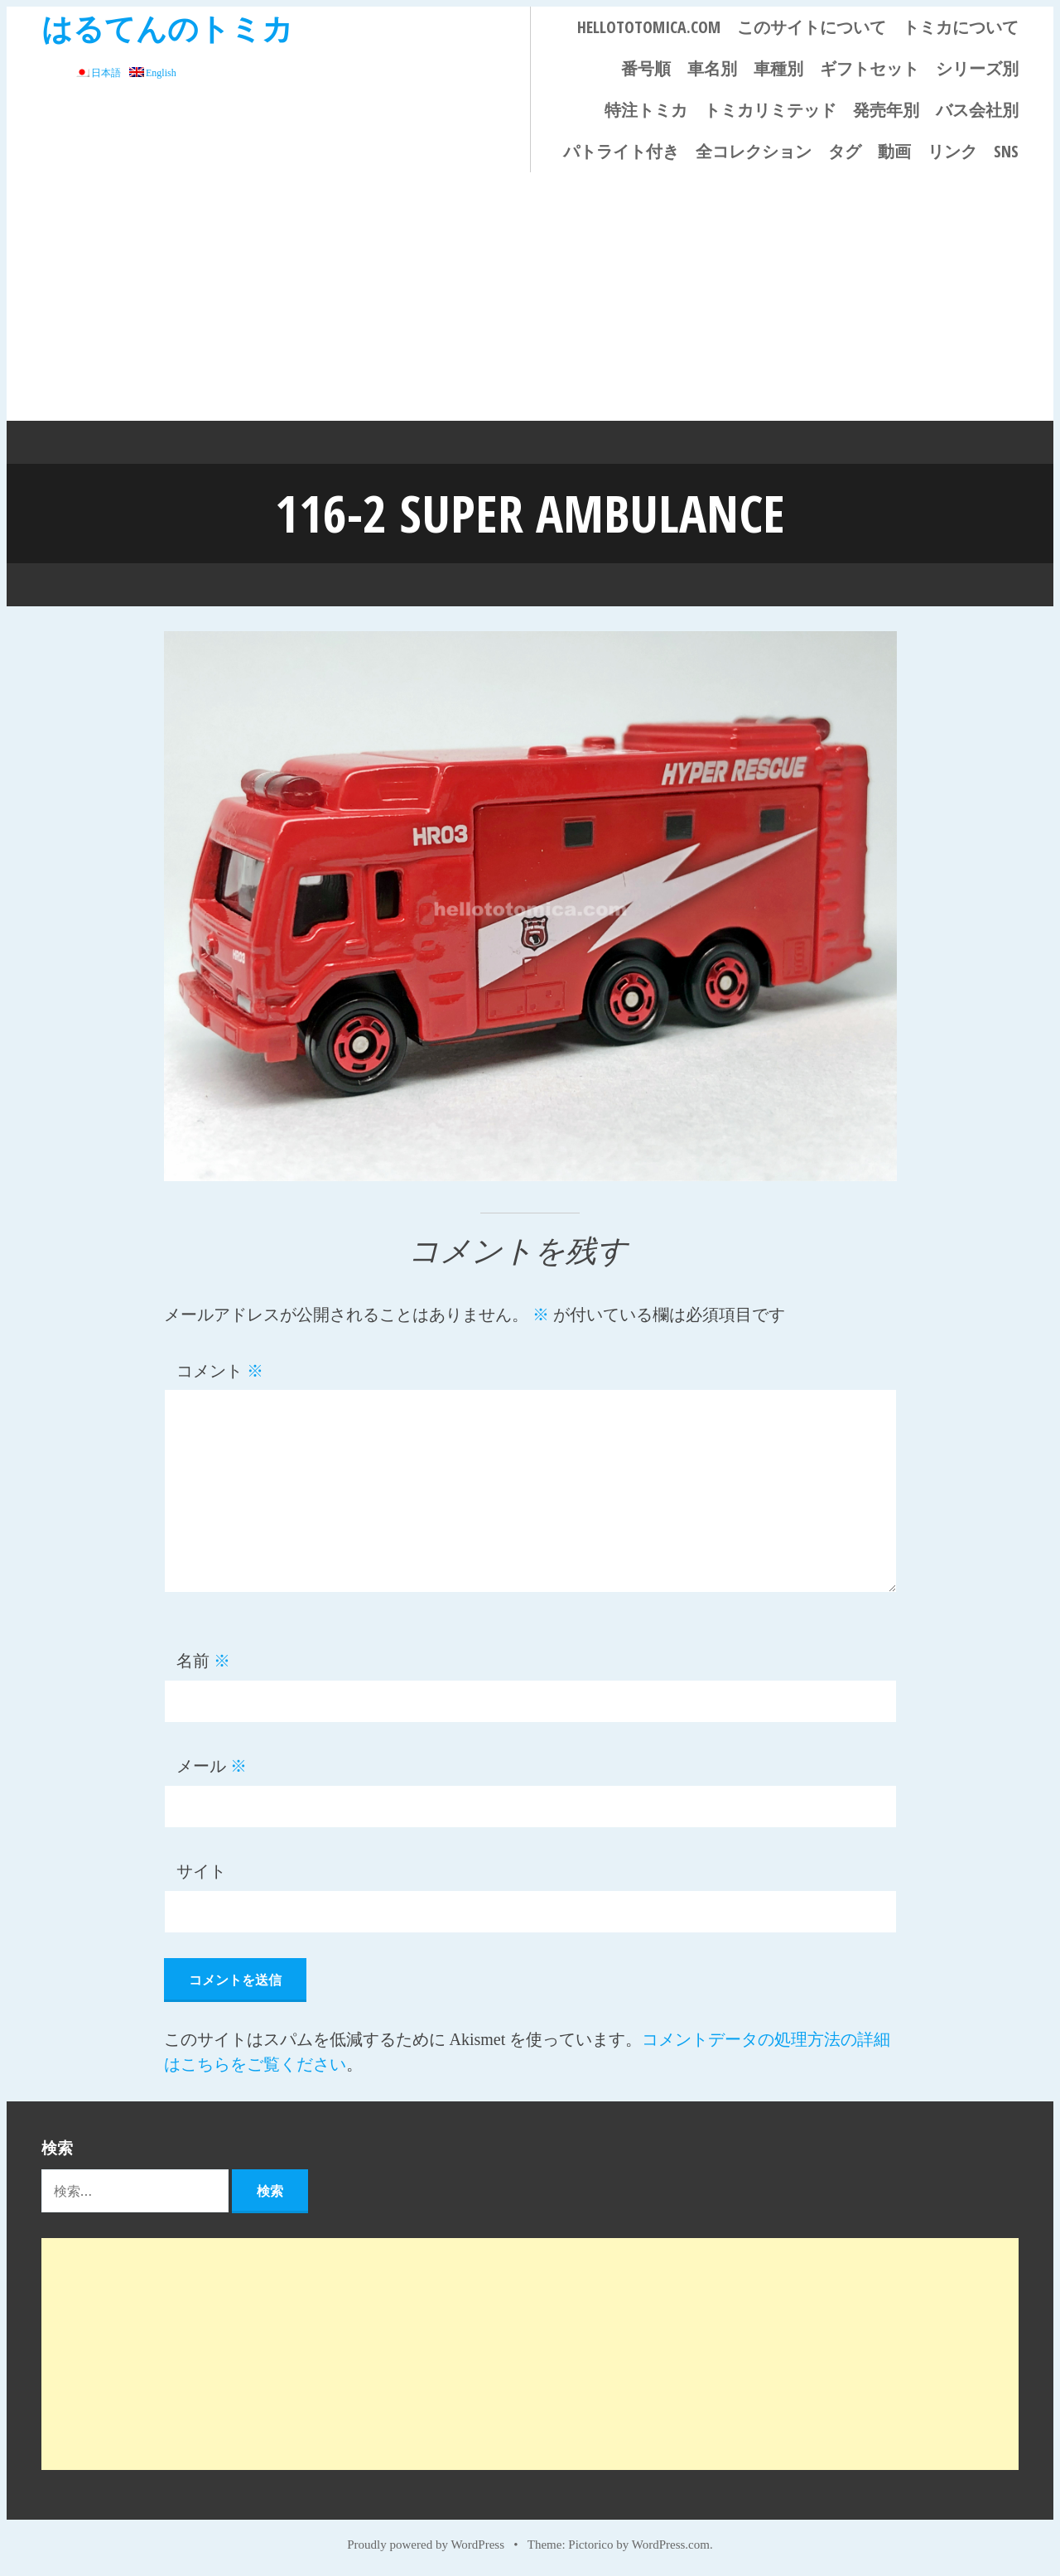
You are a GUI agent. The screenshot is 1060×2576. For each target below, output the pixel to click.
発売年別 (886, 110)
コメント (219, 1371)
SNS (1006, 151)
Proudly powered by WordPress (425, 2544)
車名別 (712, 68)
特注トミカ (646, 110)
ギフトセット (869, 68)
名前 (203, 1661)
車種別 (778, 68)
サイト (201, 1871)
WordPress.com (671, 2544)
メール (211, 1766)
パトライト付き (621, 151)
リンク (952, 151)
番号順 (646, 68)
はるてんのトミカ (167, 28)
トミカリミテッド (770, 110)
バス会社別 (977, 110)
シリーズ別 (977, 68)
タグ (844, 151)
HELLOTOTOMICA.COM (648, 27)
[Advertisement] (530, 296)
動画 (894, 151)
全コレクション (754, 151)
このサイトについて (811, 27)
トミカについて (961, 27)
